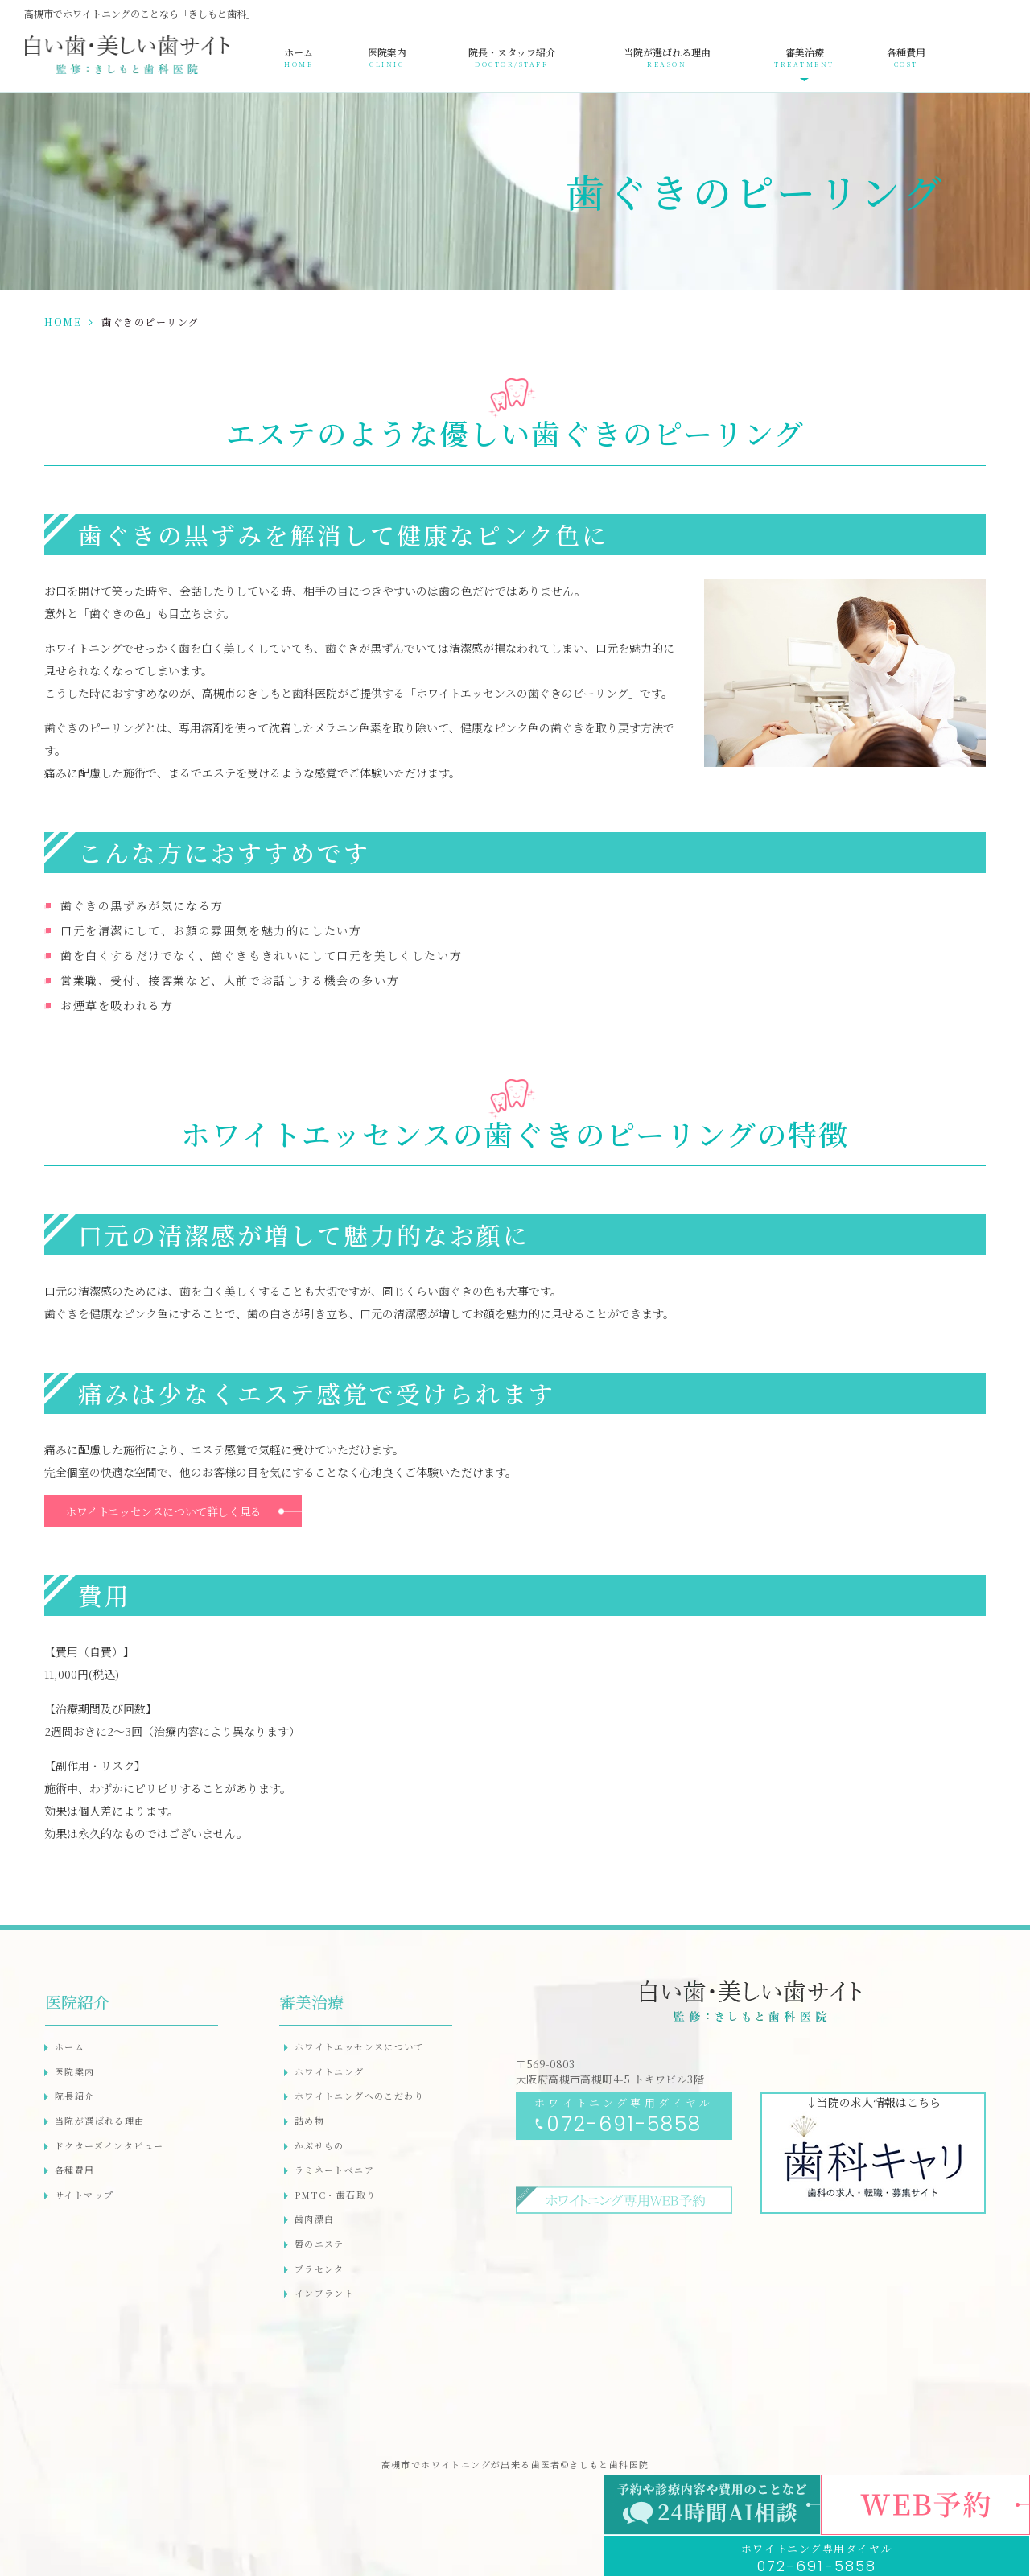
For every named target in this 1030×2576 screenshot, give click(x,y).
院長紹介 (75, 2095)
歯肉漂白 (315, 2218)
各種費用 (906, 57)
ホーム (298, 57)
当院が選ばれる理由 (667, 57)
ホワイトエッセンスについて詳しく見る (163, 1511)
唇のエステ (319, 2243)
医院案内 (387, 57)
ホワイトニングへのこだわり (359, 2095)
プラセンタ (319, 2268)
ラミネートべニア (334, 2169)
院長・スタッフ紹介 (511, 57)
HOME (62, 321)
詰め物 (309, 2120)
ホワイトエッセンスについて (359, 2046)
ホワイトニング (330, 2071)
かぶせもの (319, 2145)
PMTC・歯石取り (336, 2194)
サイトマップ (84, 2194)
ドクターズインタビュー (109, 2145)
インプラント (324, 2292)
